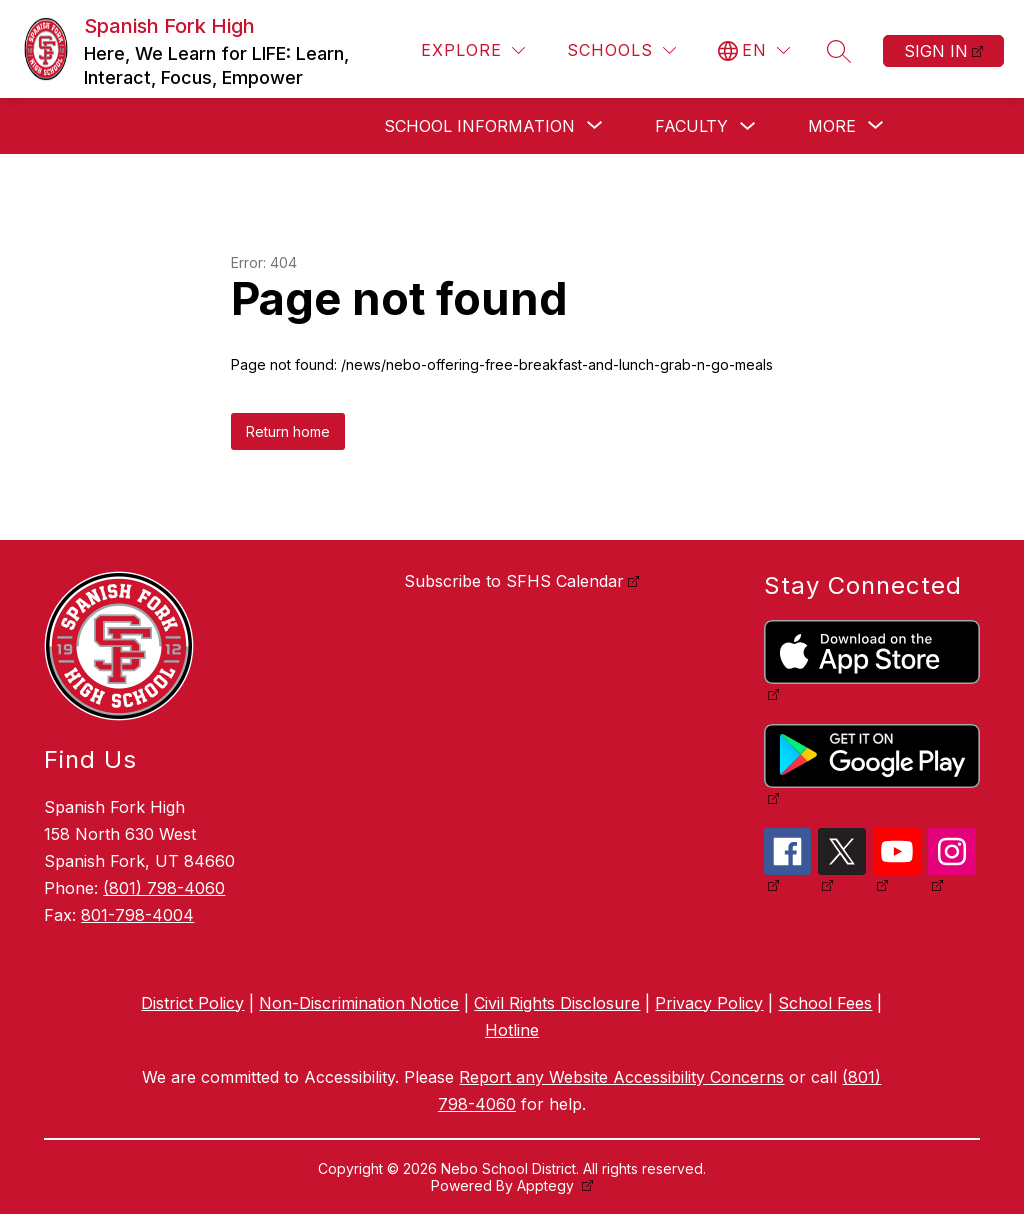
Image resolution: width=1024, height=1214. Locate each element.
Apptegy (547, 1185)
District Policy (192, 1003)
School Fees (825, 1003)
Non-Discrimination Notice (359, 1003)
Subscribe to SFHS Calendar (514, 581)
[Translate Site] (754, 50)
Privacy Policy (709, 1003)
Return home (288, 431)
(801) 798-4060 (164, 888)
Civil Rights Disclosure (557, 1003)
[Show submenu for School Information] (479, 126)
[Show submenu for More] (832, 126)
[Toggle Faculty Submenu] (748, 126)
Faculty (691, 126)
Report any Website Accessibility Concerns (621, 1077)
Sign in (936, 51)
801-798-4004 (137, 915)
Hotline (512, 1030)
